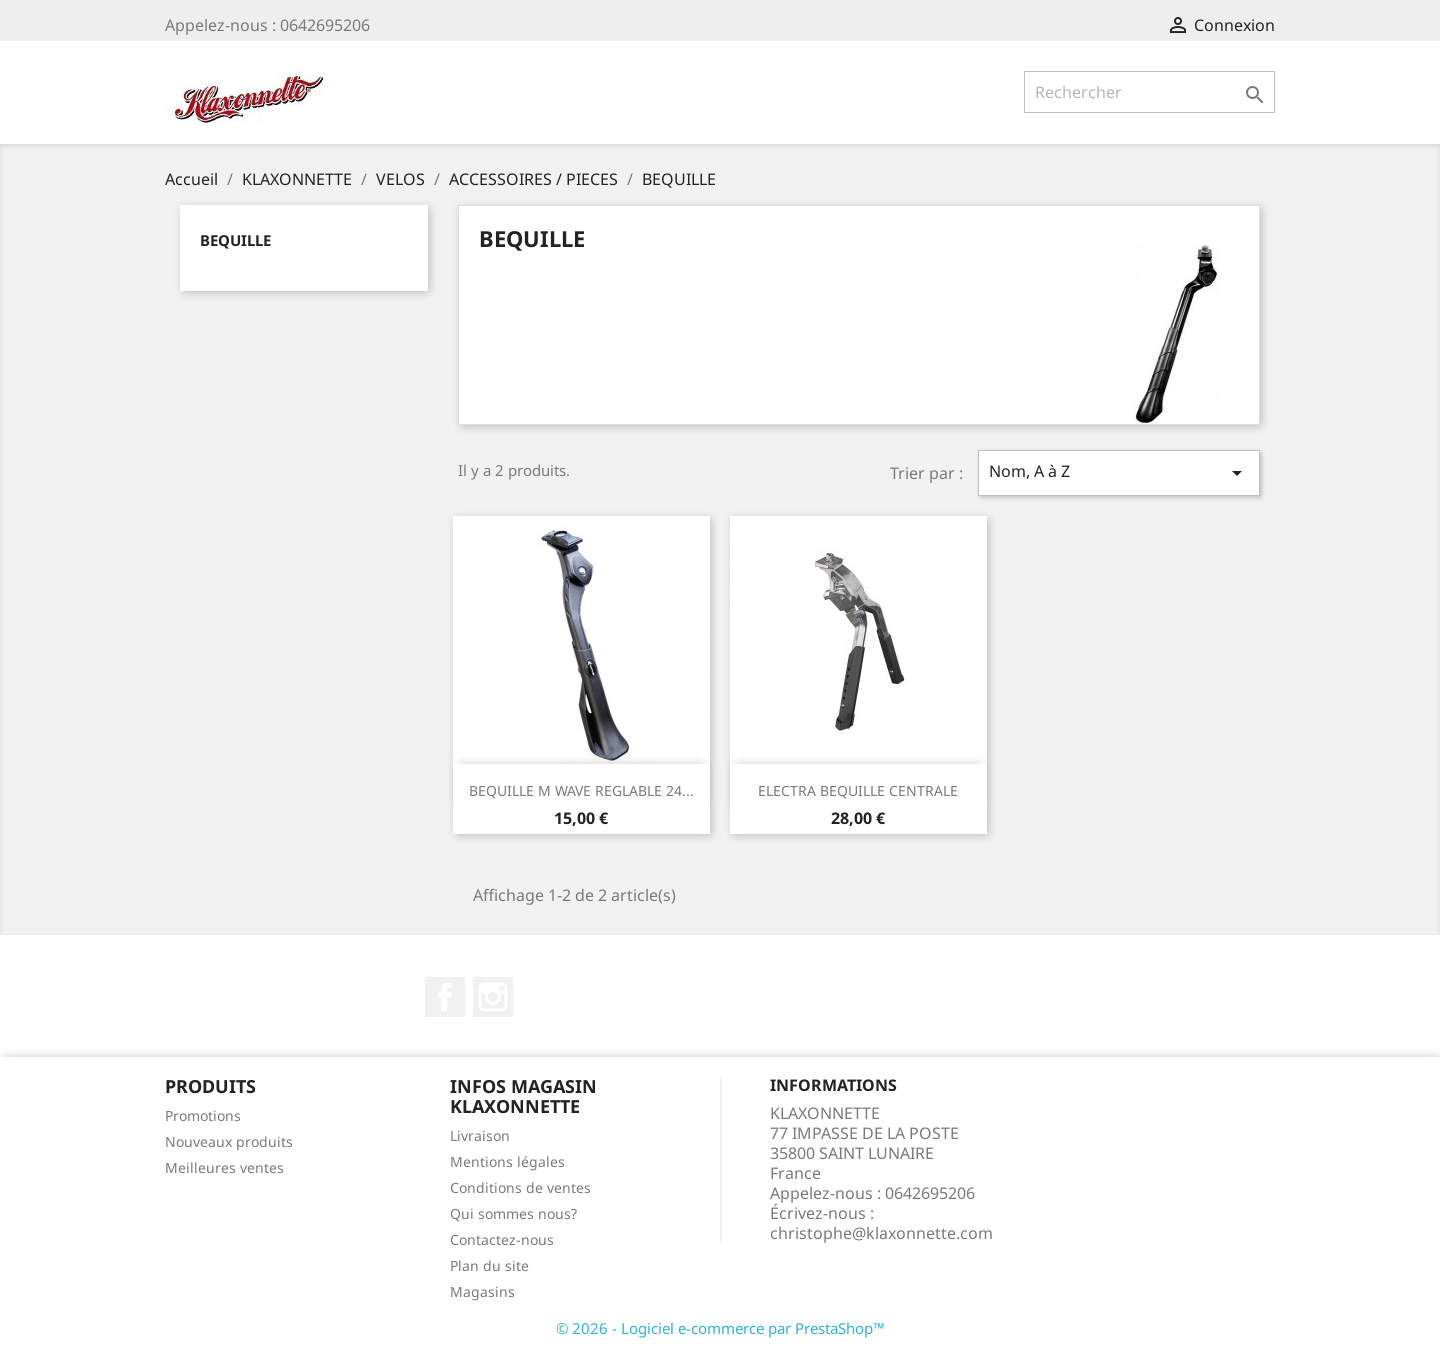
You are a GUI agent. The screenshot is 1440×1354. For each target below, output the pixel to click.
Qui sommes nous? (513, 1213)
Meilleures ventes (224, 1167)
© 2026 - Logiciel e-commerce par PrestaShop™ (720, 1328)
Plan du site (489, 1265)
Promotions (203, 1115)
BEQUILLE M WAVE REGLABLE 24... (581, 790)
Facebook (445, 997)
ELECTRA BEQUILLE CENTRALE (858, 790)
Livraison (480, 1135)
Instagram (493, 997)
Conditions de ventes (520, 1187)
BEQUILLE (235, 240)
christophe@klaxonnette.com (881, 1233)
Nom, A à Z (1119, 472)
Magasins (482, 1291)
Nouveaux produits (229, 1141)
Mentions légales (507, 1161)
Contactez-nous (502, 1239)
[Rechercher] (1149, 92)
